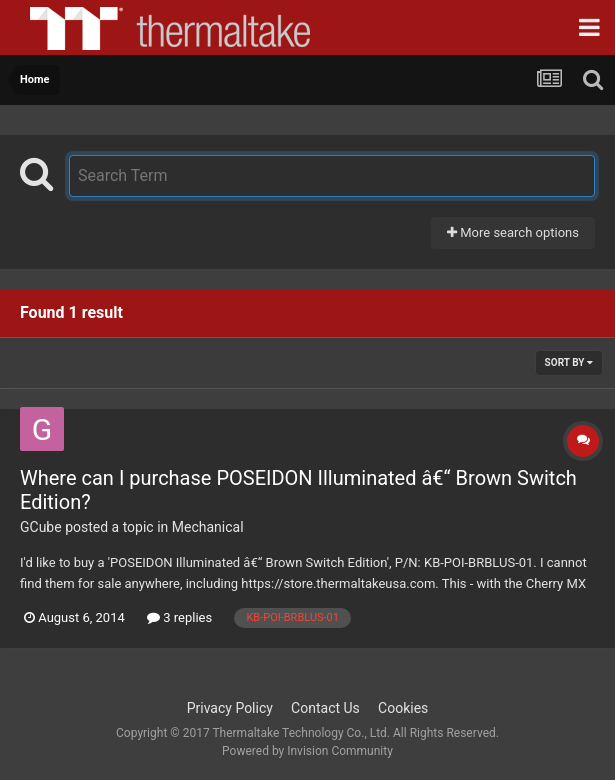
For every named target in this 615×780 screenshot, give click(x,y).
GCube (41, 527)
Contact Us (325, 708)
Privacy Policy (230, 708)
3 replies (179, 617)
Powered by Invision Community (307, 751)
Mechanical (208, 527)
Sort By (569, 362)
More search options (513, 232)
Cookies (403, 708)
